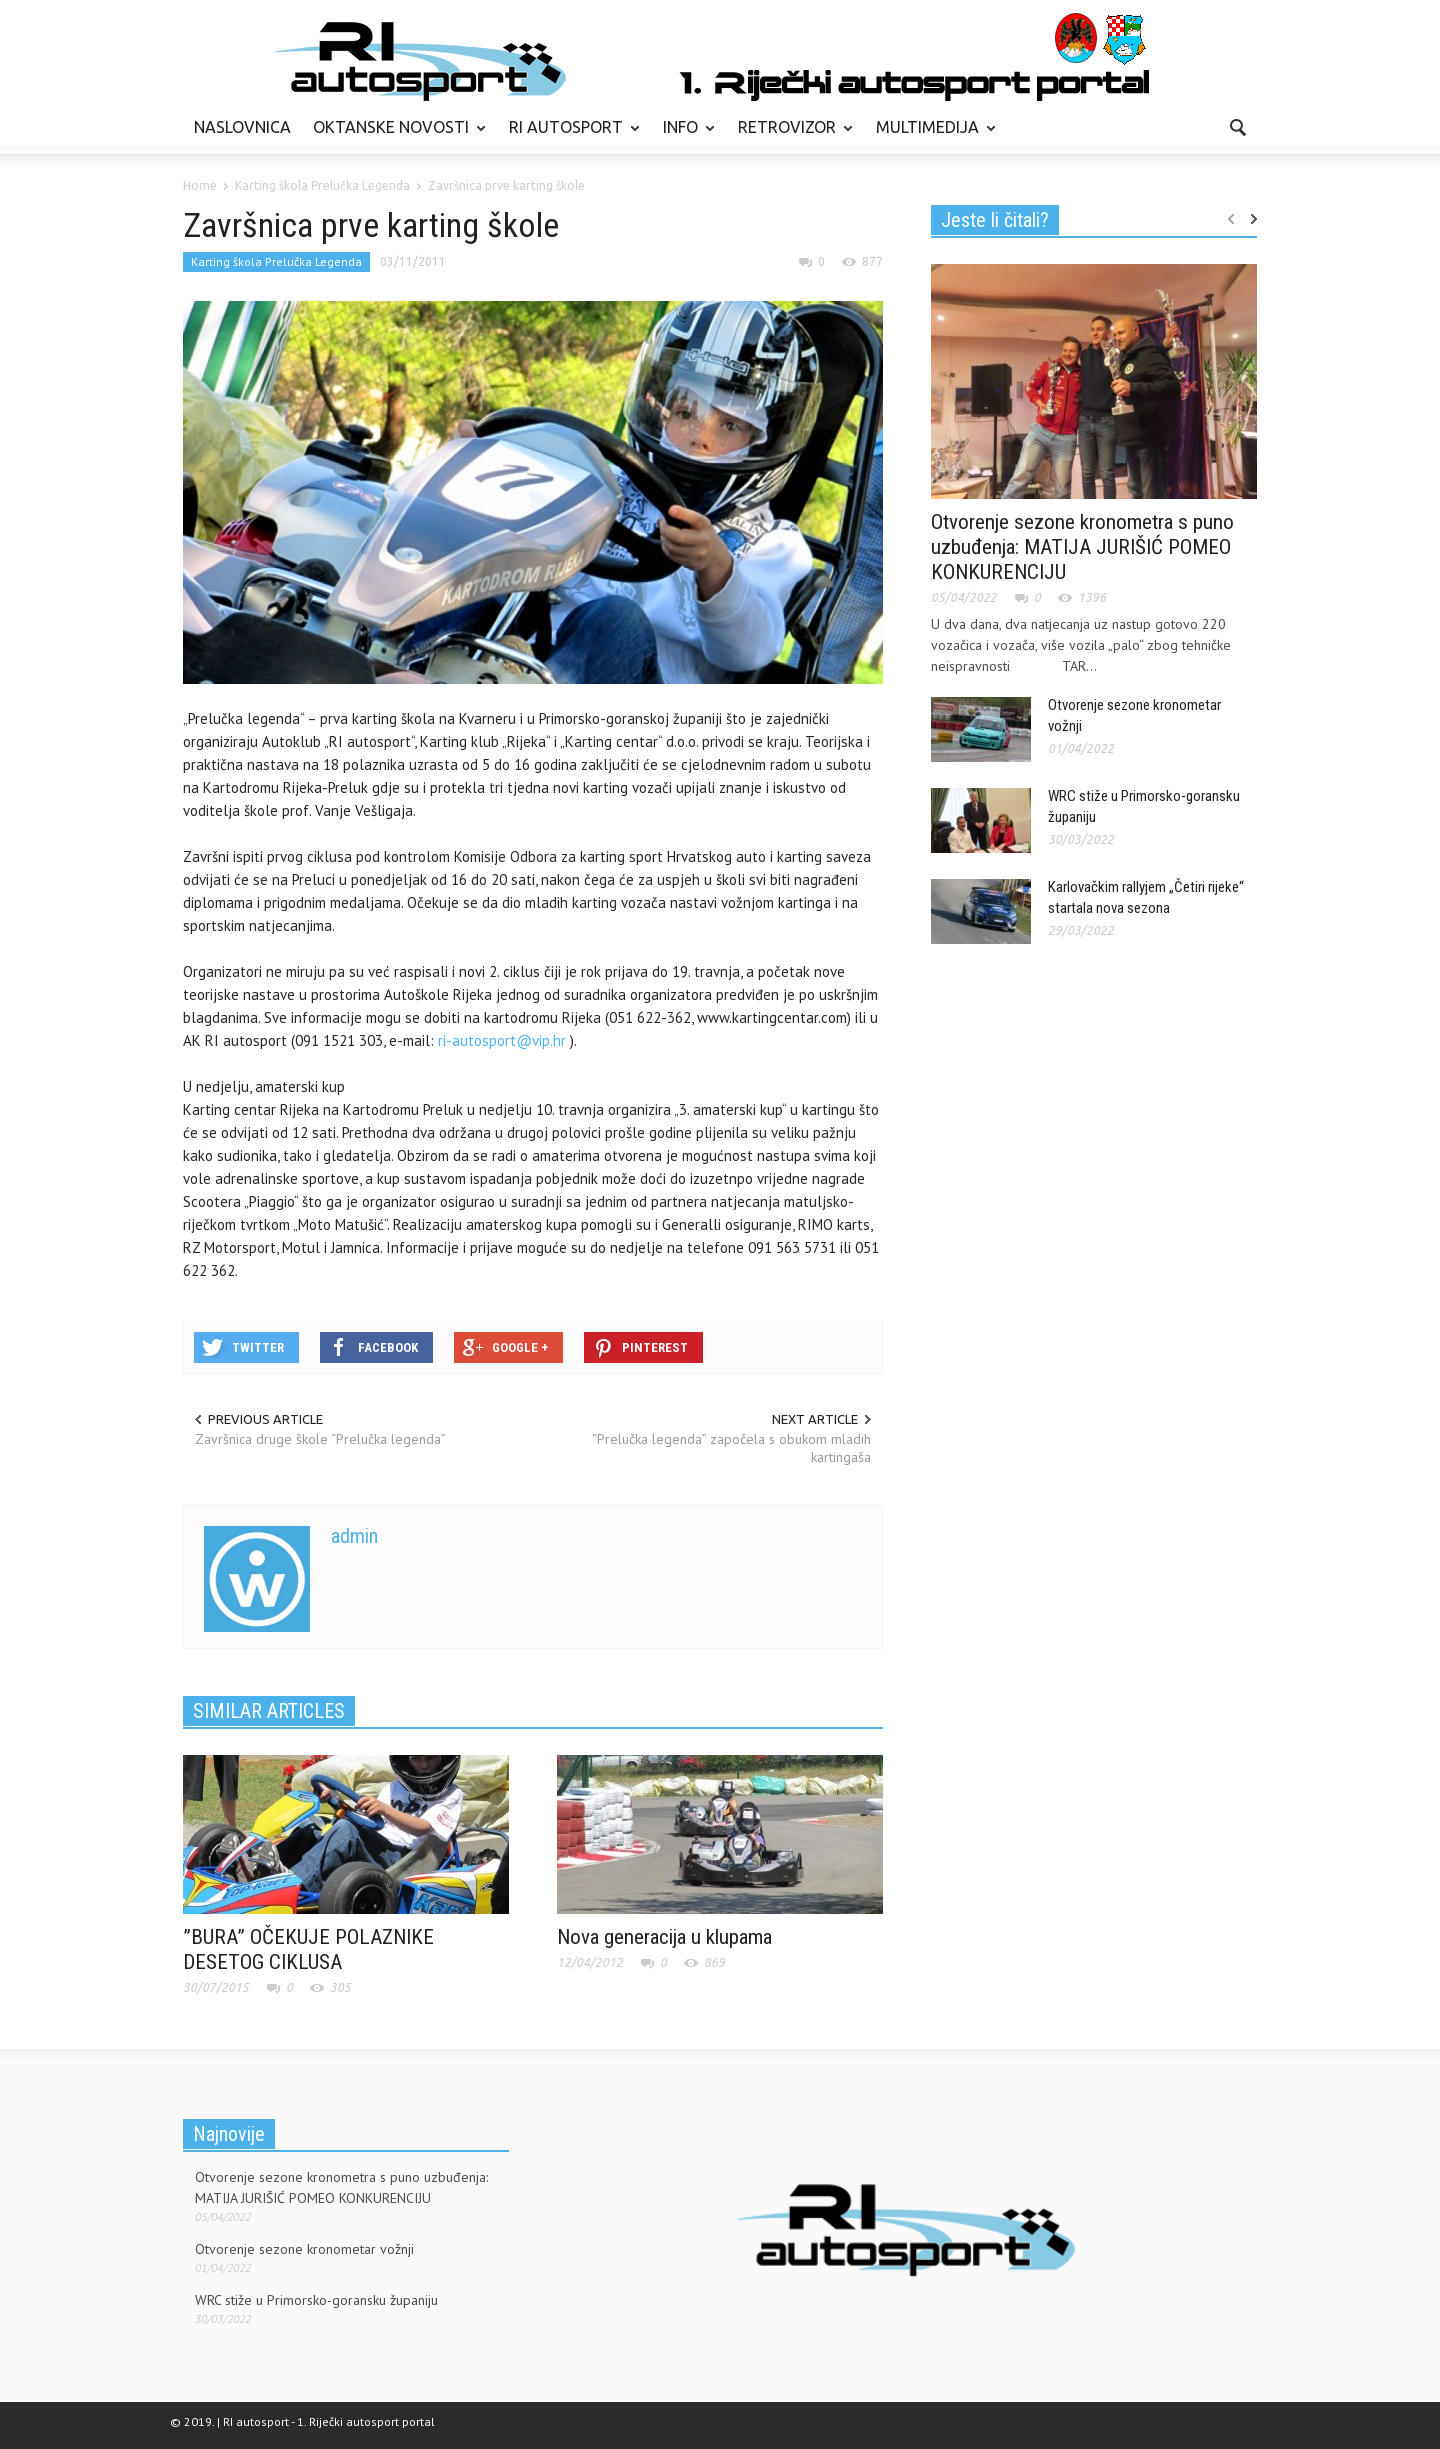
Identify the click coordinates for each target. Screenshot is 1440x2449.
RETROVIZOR (790, 136)
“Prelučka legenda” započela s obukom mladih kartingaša (731, 1448)
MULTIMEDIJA (930, 136)
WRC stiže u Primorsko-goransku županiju (316, 2300)
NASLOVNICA (242, 127)
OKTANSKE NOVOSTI (394, 136)
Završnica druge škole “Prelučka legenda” (320, 1439)
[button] (1237, 126)
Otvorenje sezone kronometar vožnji (304, 2249)
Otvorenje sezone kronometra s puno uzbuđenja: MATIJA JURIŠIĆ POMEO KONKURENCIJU (1082, 547)
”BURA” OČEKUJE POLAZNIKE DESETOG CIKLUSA (308, 1949)
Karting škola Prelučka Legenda (276, 261)
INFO (683, 136)
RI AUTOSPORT (569, 136)
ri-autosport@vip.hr (502, 1040)
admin (354, 1536)
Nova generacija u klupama (664, 1937)
